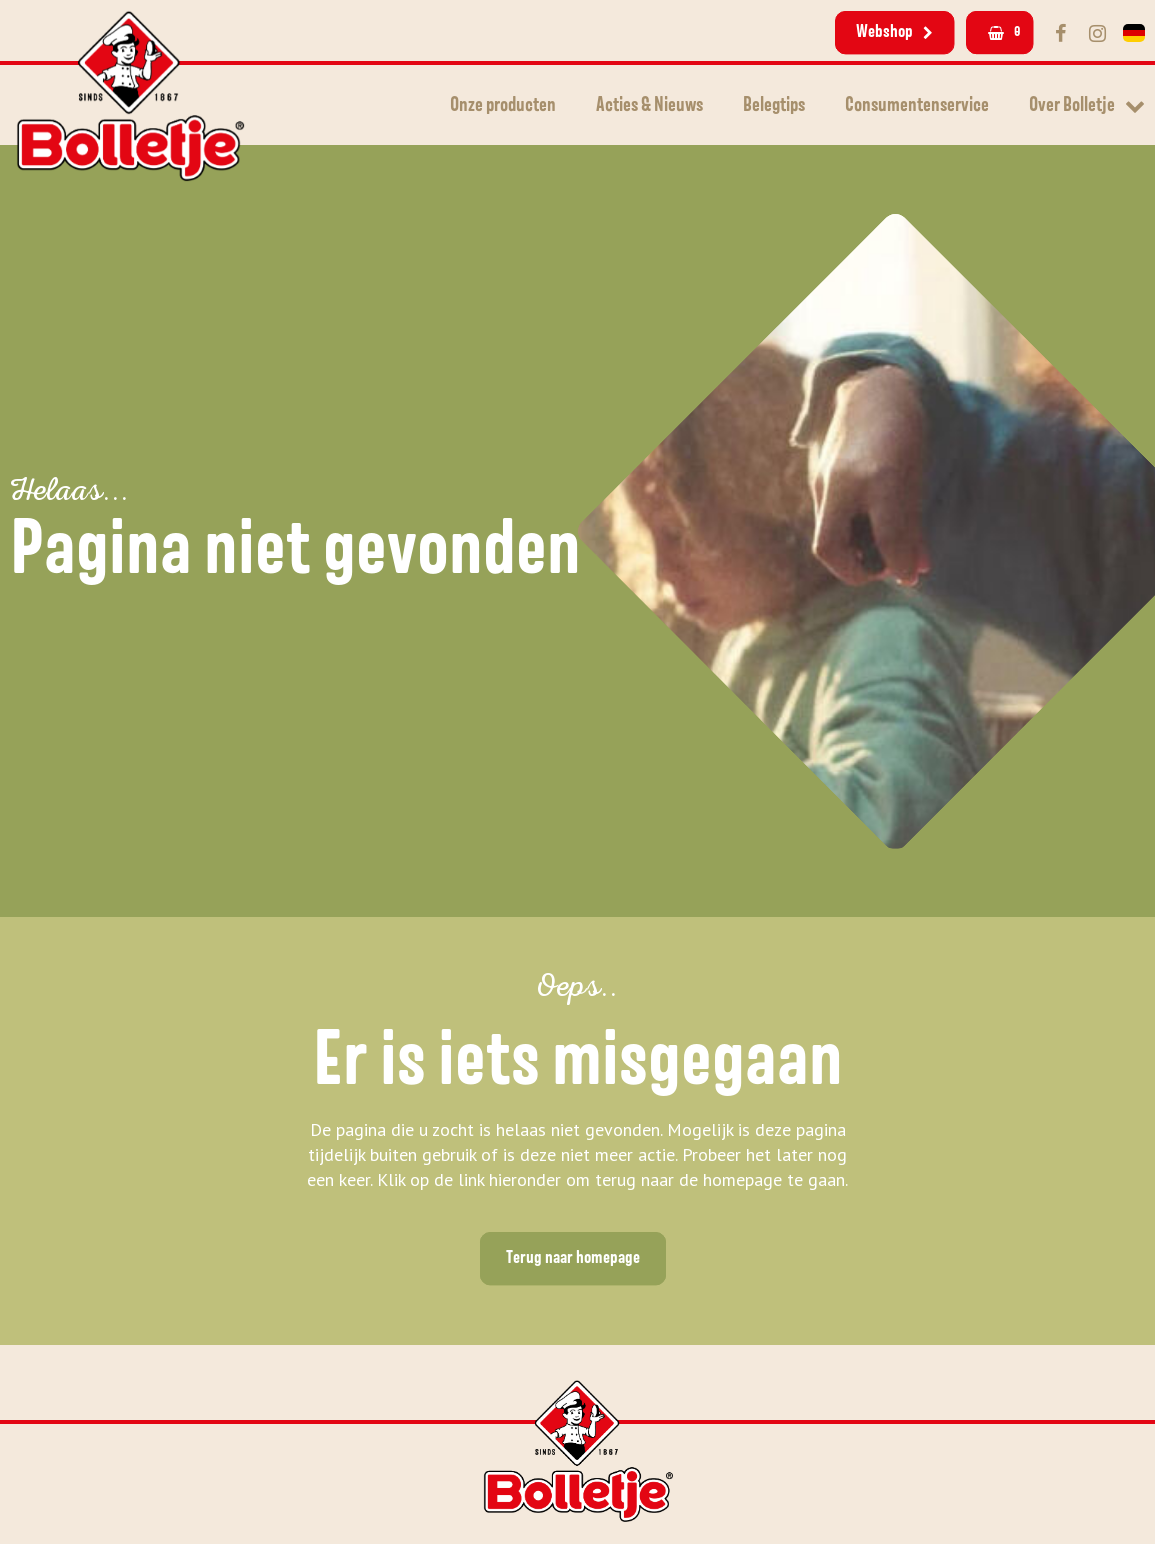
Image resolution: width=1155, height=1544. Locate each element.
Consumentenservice (917, 105)
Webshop (894, 32)
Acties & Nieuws (649, 105)
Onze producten (503, 105)
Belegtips (774, 105)
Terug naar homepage (573, 1258)
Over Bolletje (1072, 105)
